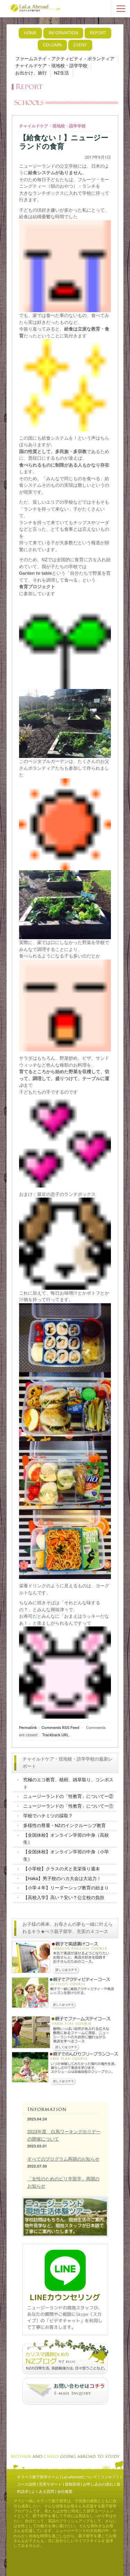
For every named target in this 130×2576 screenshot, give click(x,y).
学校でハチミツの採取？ (48, 1815)
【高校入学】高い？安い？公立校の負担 (63, 1897)
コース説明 (26, 2484)
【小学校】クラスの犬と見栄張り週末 (61, 1868)
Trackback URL (55, 1734)
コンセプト (110, 2477)
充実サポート (50, 2484)
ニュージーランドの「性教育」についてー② (68, 1796)
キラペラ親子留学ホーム (38, 2477)
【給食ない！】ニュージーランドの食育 (63, 142)
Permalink (28, 1727)
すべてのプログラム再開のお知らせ (63, 2159)
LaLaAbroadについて (79, 2477)
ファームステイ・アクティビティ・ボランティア (64, 58)
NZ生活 (61, 73)
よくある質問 (42, 2491)
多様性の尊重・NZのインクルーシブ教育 (64, 1825)
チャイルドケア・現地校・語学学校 (51, 65)
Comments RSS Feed (60, 1727)
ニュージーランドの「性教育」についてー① (68, 1806)
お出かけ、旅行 (31, 73)
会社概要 (64, 2491)
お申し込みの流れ (98, 2484)
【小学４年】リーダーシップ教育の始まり (66, 1887)
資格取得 (72, 2484)
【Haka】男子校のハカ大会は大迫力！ (62, 1878)
